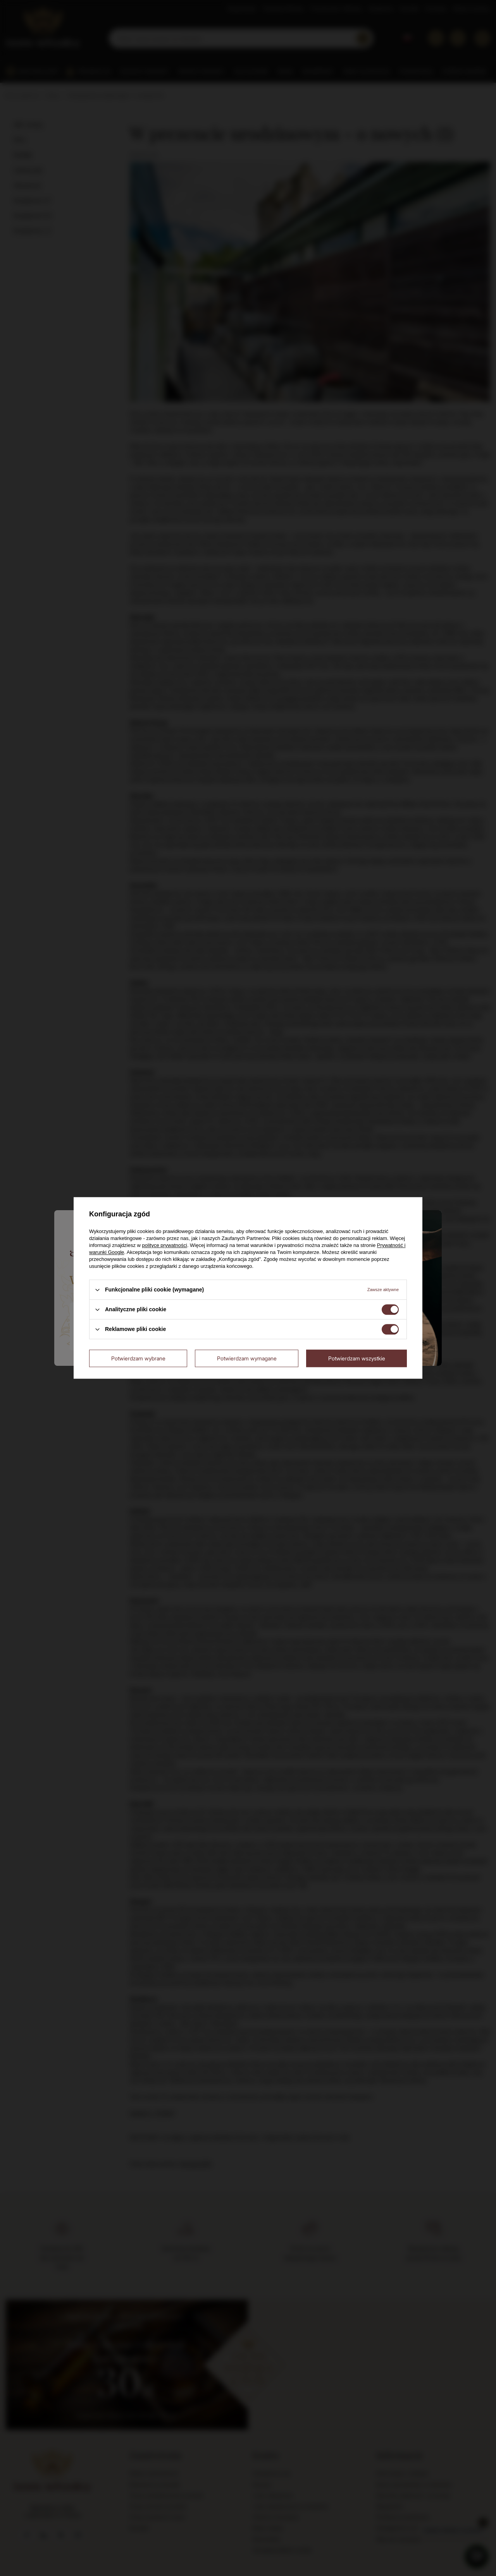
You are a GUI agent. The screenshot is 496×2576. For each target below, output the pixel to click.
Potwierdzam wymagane (247, 1358)
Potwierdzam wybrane (138, 1358)
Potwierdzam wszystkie (356, 1358)
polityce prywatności (164, 1245)
